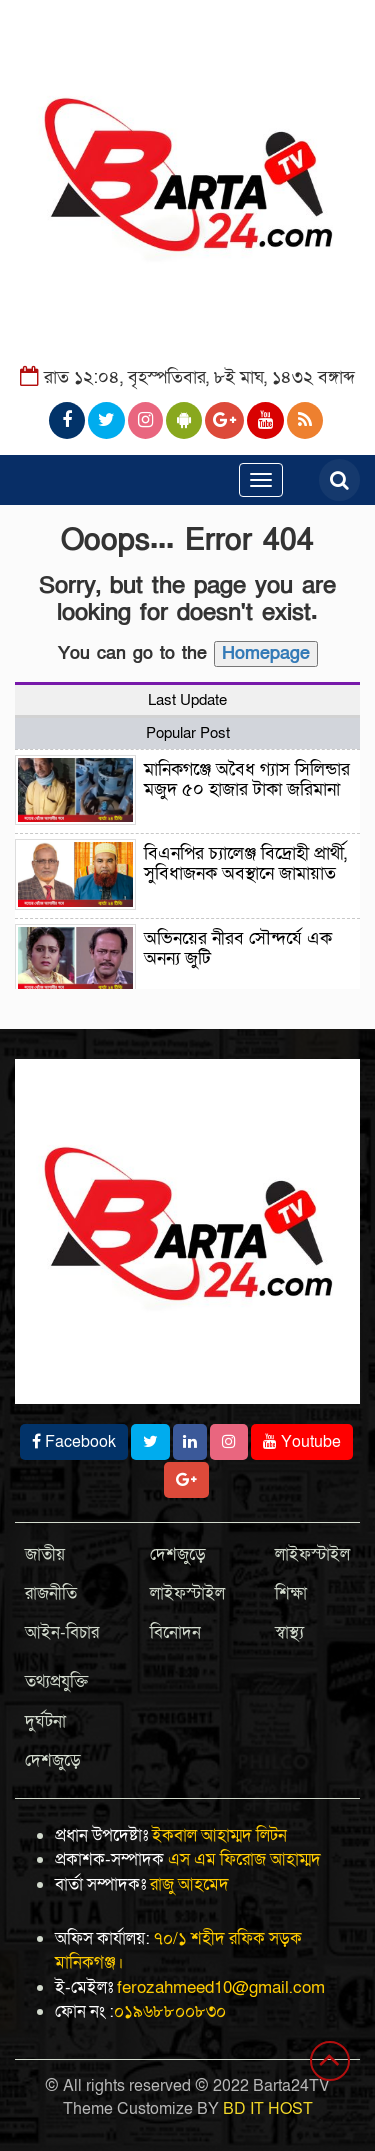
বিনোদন (175, 1632)
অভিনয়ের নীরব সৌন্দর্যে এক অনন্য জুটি (238, 948)
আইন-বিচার (62, 1632)
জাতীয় (45, 1554)
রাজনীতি (51, 1593)
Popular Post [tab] (188, 733)
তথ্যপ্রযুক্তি (56, 1681)
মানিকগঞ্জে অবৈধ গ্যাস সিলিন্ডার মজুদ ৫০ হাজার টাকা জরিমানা (247, 779)
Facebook (74, 1442)
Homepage (266, 653)
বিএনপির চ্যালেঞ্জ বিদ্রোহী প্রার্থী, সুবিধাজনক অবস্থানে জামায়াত (245, 863)
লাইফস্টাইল (187, 1593)
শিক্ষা (291, 1593)
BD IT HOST (268, 2109)
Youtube (302, 1442)
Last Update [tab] (187, 700)
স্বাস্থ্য (289, 1632)
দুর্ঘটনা (45, 1721)
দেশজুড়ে (178, 1554)
